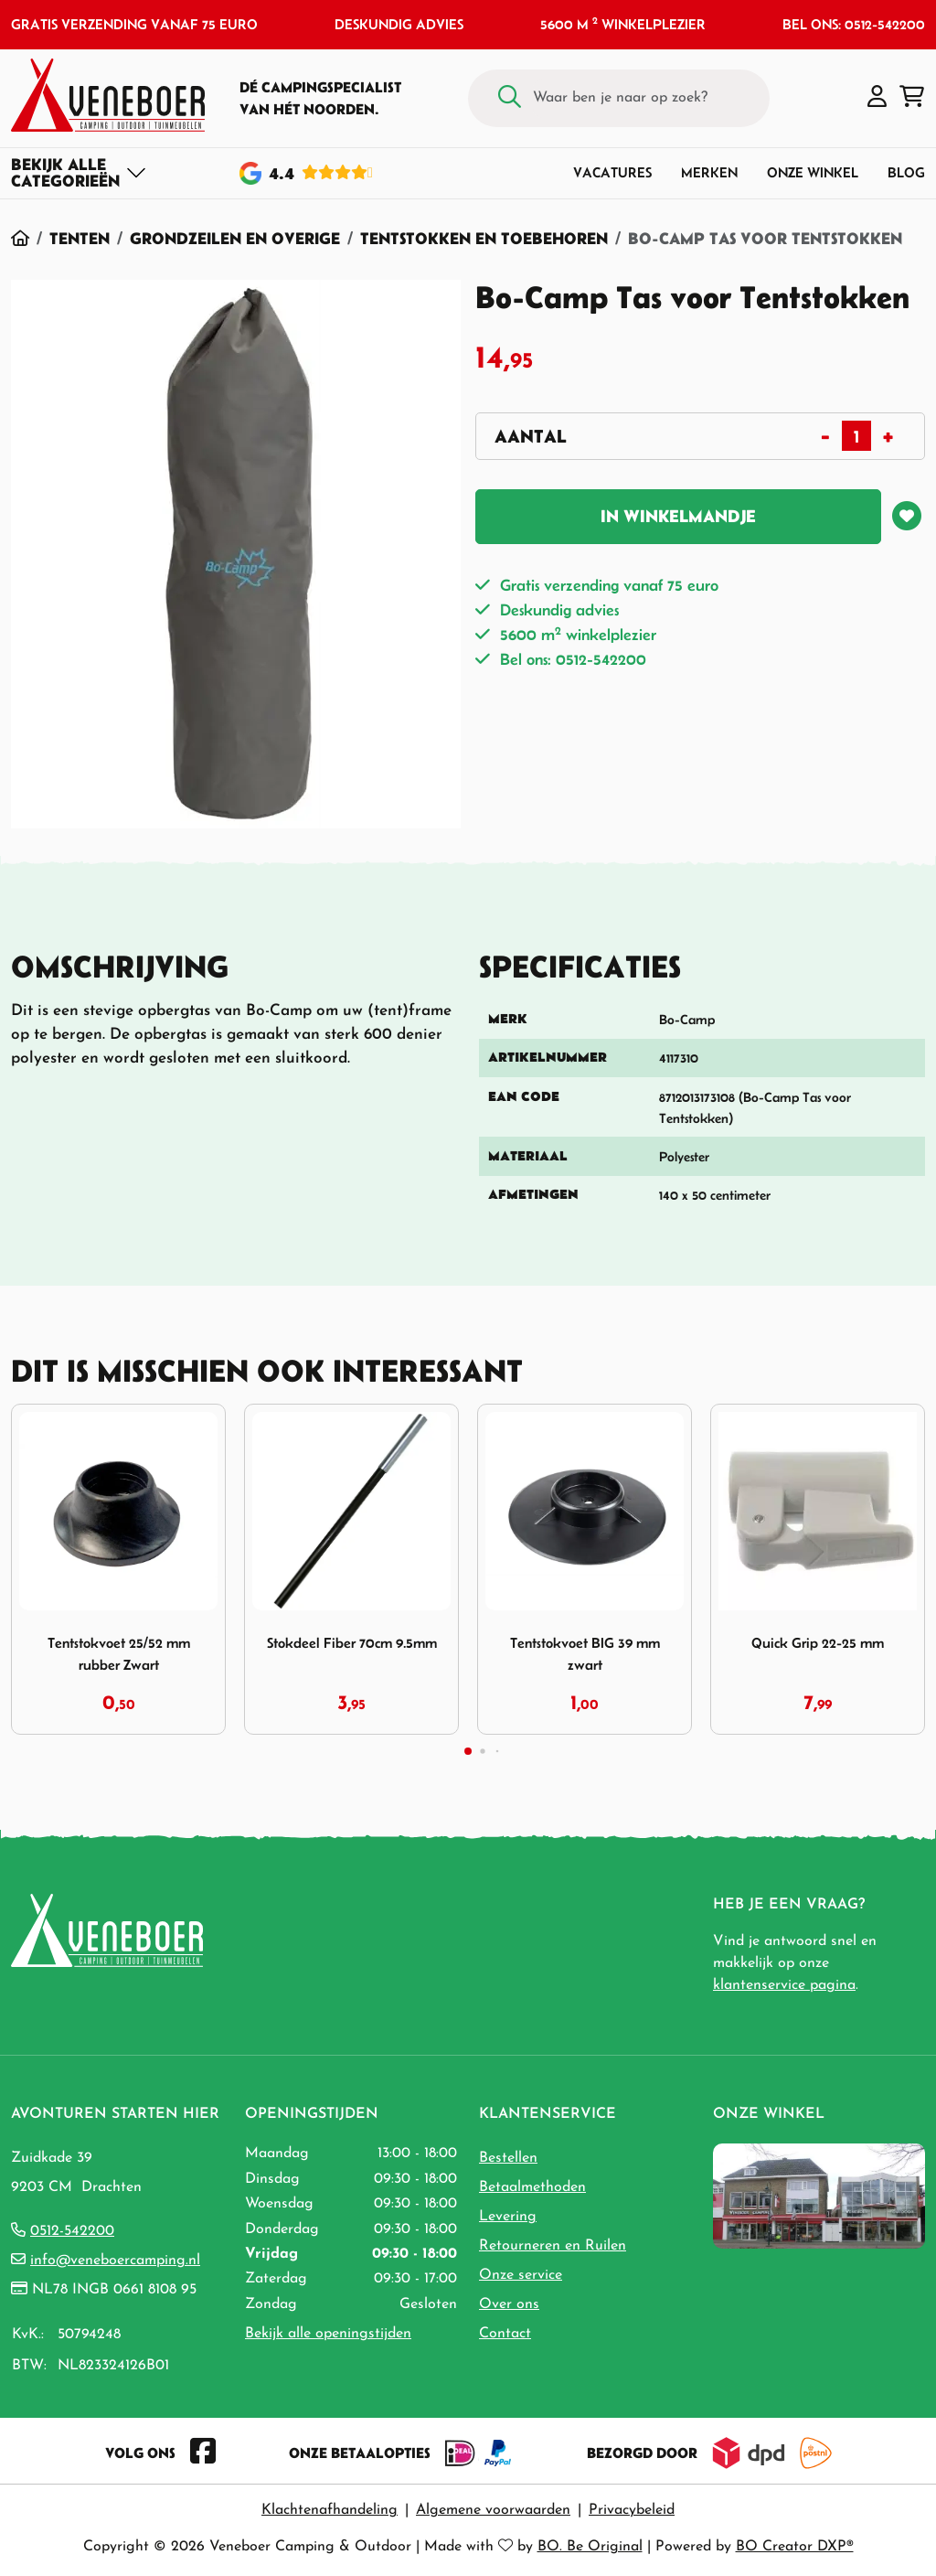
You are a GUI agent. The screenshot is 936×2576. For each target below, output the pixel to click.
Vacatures (612, 172)
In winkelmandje (678, 516)
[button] (877, 98)
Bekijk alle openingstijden (328, 2333)
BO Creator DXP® (795, 2546)
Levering (508, 2216)
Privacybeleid (632, 2510)
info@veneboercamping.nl (115, 2260)
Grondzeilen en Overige (235, 238)
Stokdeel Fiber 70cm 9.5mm (352, 1643)
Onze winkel (812, 172)
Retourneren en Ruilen (552, 2246)
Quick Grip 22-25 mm (817, 1643)
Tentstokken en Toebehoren (484, 238)
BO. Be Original (590, 2546)
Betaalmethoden (532, 2187)
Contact (505, 2333)
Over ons (509, 2304)
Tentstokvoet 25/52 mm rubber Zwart (119, 1653)
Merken (709, 172)
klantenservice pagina (784, 1985)
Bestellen (508, 2158)
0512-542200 (72, 2231)
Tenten (79, 238)
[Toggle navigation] (79, 172)
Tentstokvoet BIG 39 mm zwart (585, 1653)
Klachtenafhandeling (329, 2510)
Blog (906, 172)
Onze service (520, 2275)
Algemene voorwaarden (493, 2510)
